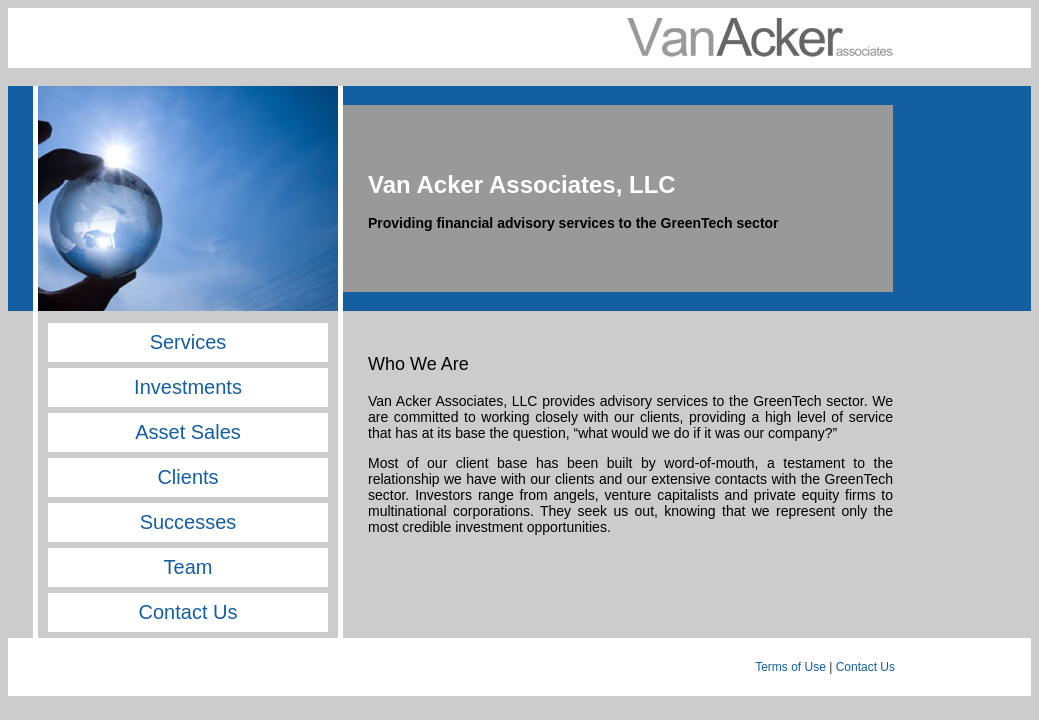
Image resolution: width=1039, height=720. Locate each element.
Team (188, 567)
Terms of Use (790, 667)
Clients (187, 477)
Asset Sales (188, 432)
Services (188, 342)
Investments (188, 387)
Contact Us (188, 612)
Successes (188, 522)
